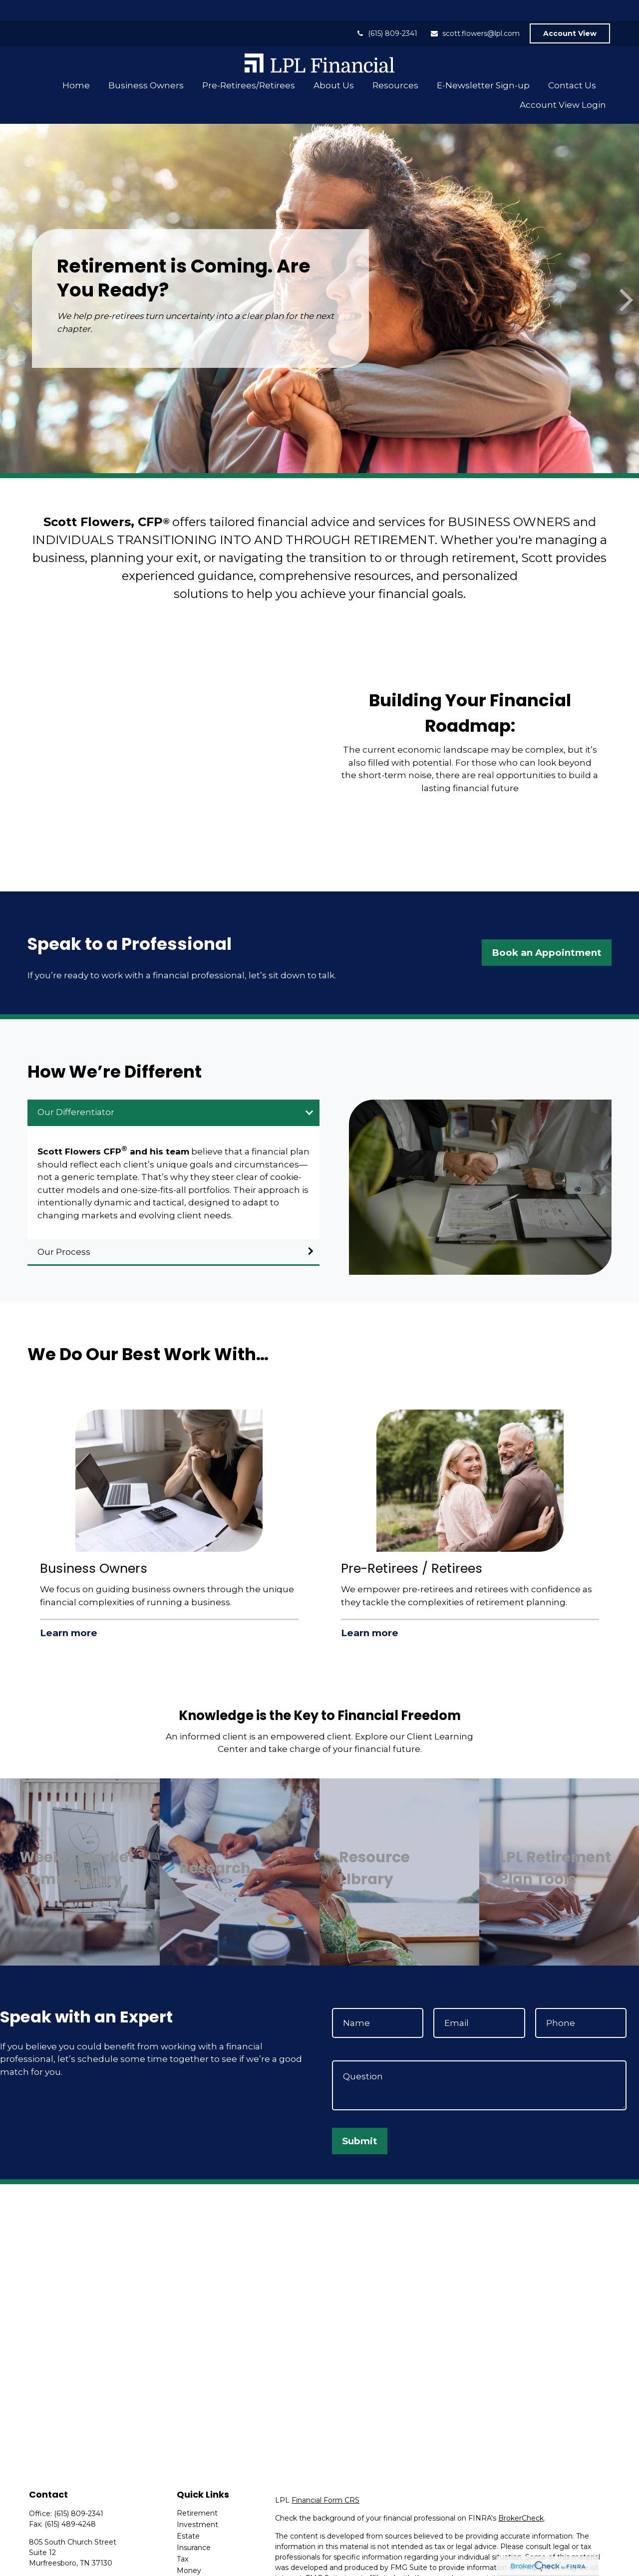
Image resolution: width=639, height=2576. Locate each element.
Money (189, 2549)
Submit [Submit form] (359, 2119)
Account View (570, 12)
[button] (76, 64)
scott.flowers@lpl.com (475, 12)
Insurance (194, 2526)
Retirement (197, 2492)
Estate (188, 2515)
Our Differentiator (75, 1091)
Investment (197, 2503)
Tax (182, 2538)
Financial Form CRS (325, 2479)
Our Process (63, 1231)
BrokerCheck (521, 2497)
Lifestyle (191, 2561)
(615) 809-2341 (386, 12)
